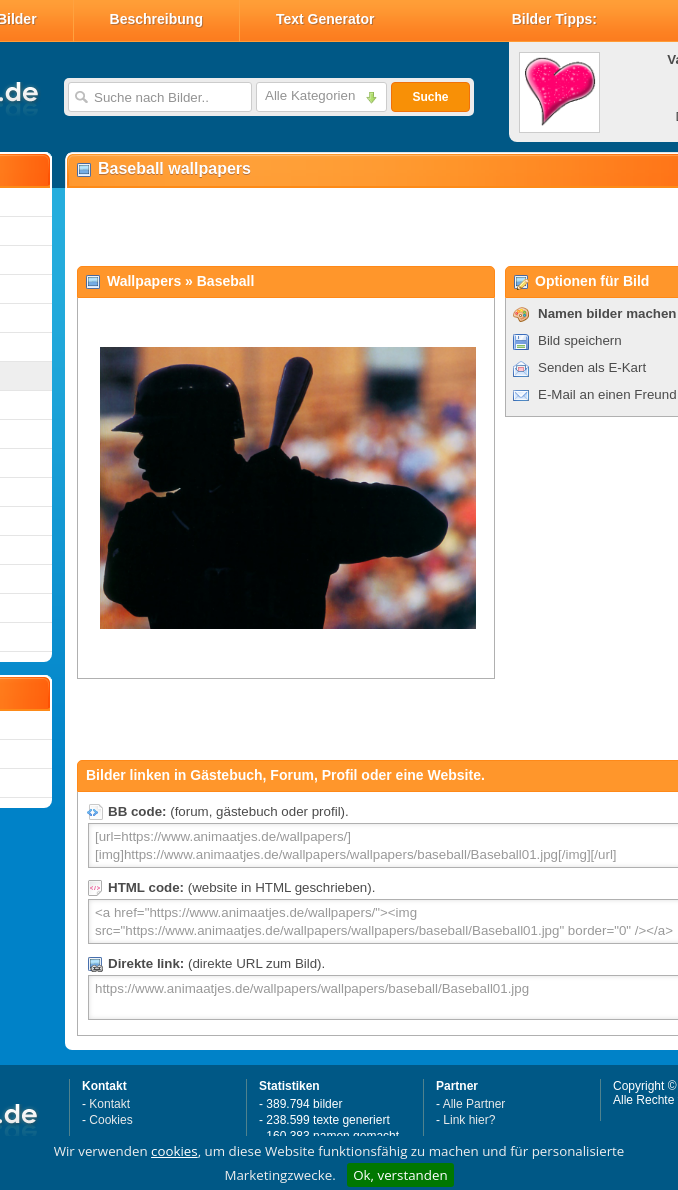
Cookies (110, 1120)
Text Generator (325, 19)
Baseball (226, 281)
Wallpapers (144, 281)
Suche (430, 97)
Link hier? (469, 1120)
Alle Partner (474, 1104)
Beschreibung (156, 19)
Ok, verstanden (400, 1175)
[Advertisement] (301, 226)
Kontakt (109, 1104)
